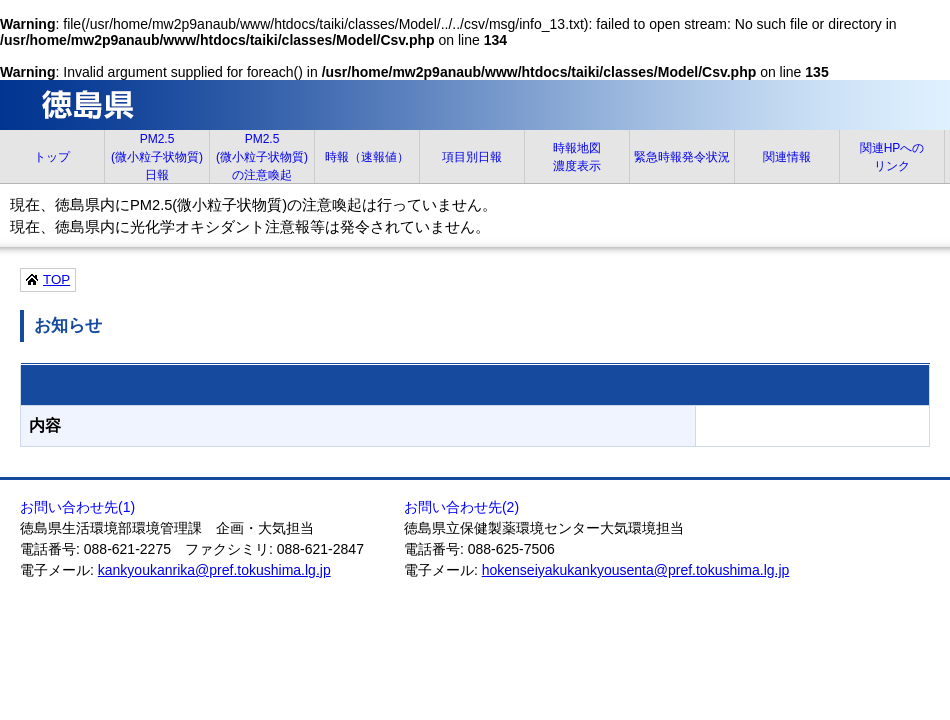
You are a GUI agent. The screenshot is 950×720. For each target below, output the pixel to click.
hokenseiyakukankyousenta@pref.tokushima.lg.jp (636, 570)
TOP (56, 279)
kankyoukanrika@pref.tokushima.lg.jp (214, 570)
